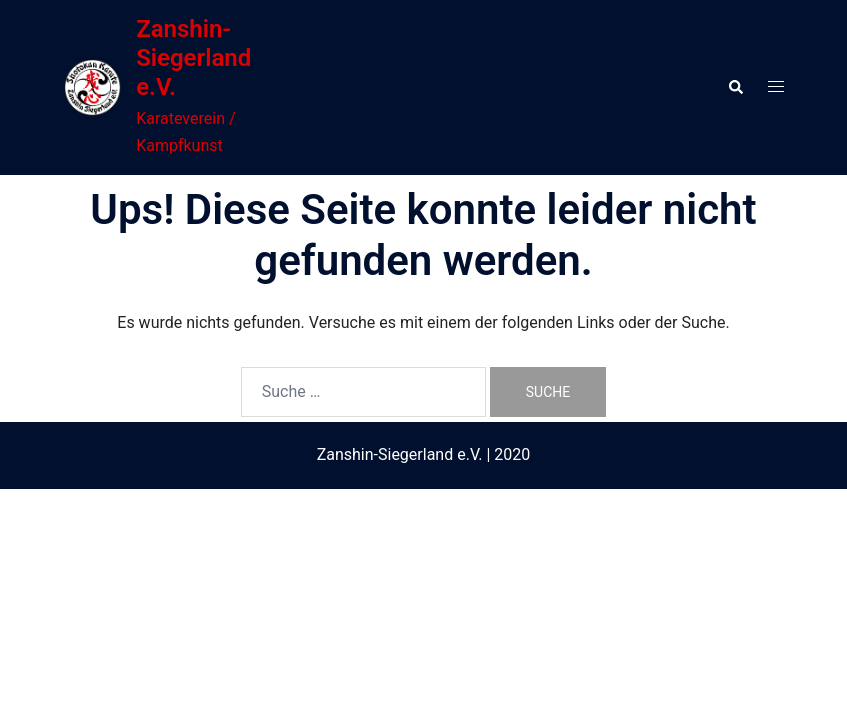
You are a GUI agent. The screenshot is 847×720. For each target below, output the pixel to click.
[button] (735, 87)
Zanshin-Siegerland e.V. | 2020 (424, 454)
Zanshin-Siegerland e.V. (193, 58)
